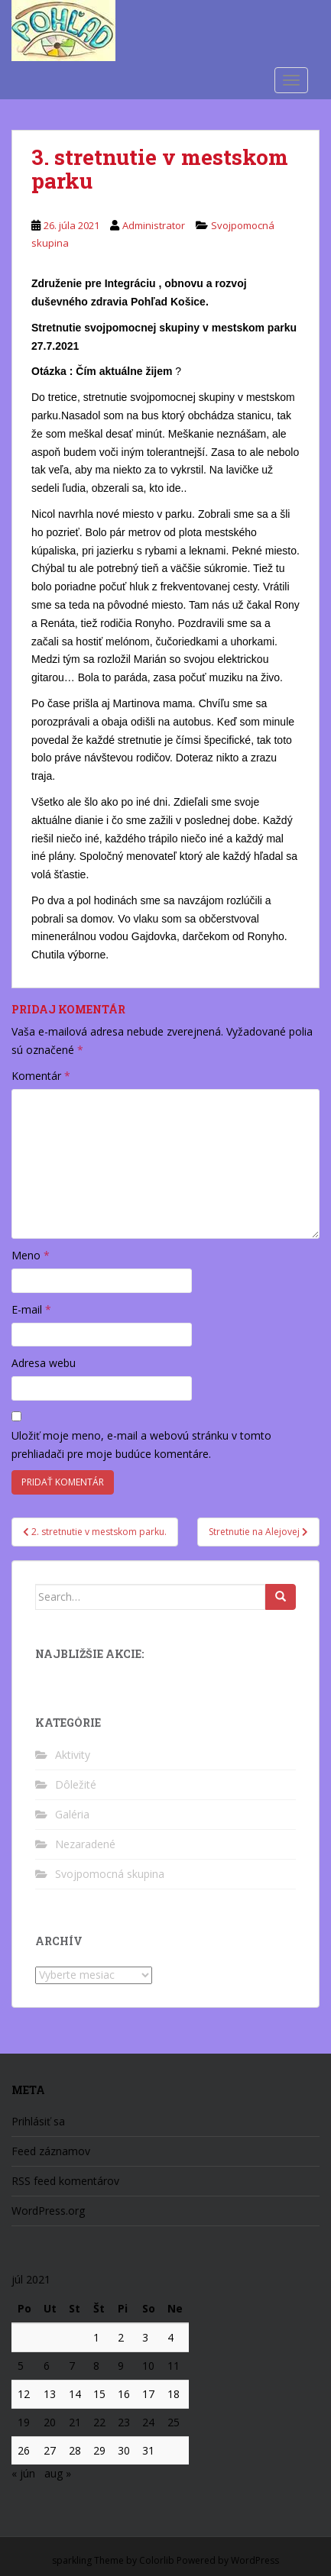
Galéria (72, 1814)
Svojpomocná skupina (109, 1874)
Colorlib (156, 2560)
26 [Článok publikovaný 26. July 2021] (24, 2450)
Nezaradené (85, 1844)
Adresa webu (43, 1363)
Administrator (153, 225)
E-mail (31, 1309)
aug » (57, 2473)
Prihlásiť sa (38, 2121)
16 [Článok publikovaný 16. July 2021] (124, 2394)
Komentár (40, 1075)
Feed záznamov (50, 2151)
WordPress (255, 2560)
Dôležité (75, 1784)
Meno (30, 1255)
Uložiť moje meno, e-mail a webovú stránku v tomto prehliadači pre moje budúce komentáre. (141, 1444)
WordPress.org (48, 2210)
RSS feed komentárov (65, 2181)
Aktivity (72, 1754)
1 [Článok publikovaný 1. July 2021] (96, 2337)
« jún (23, 2473)
